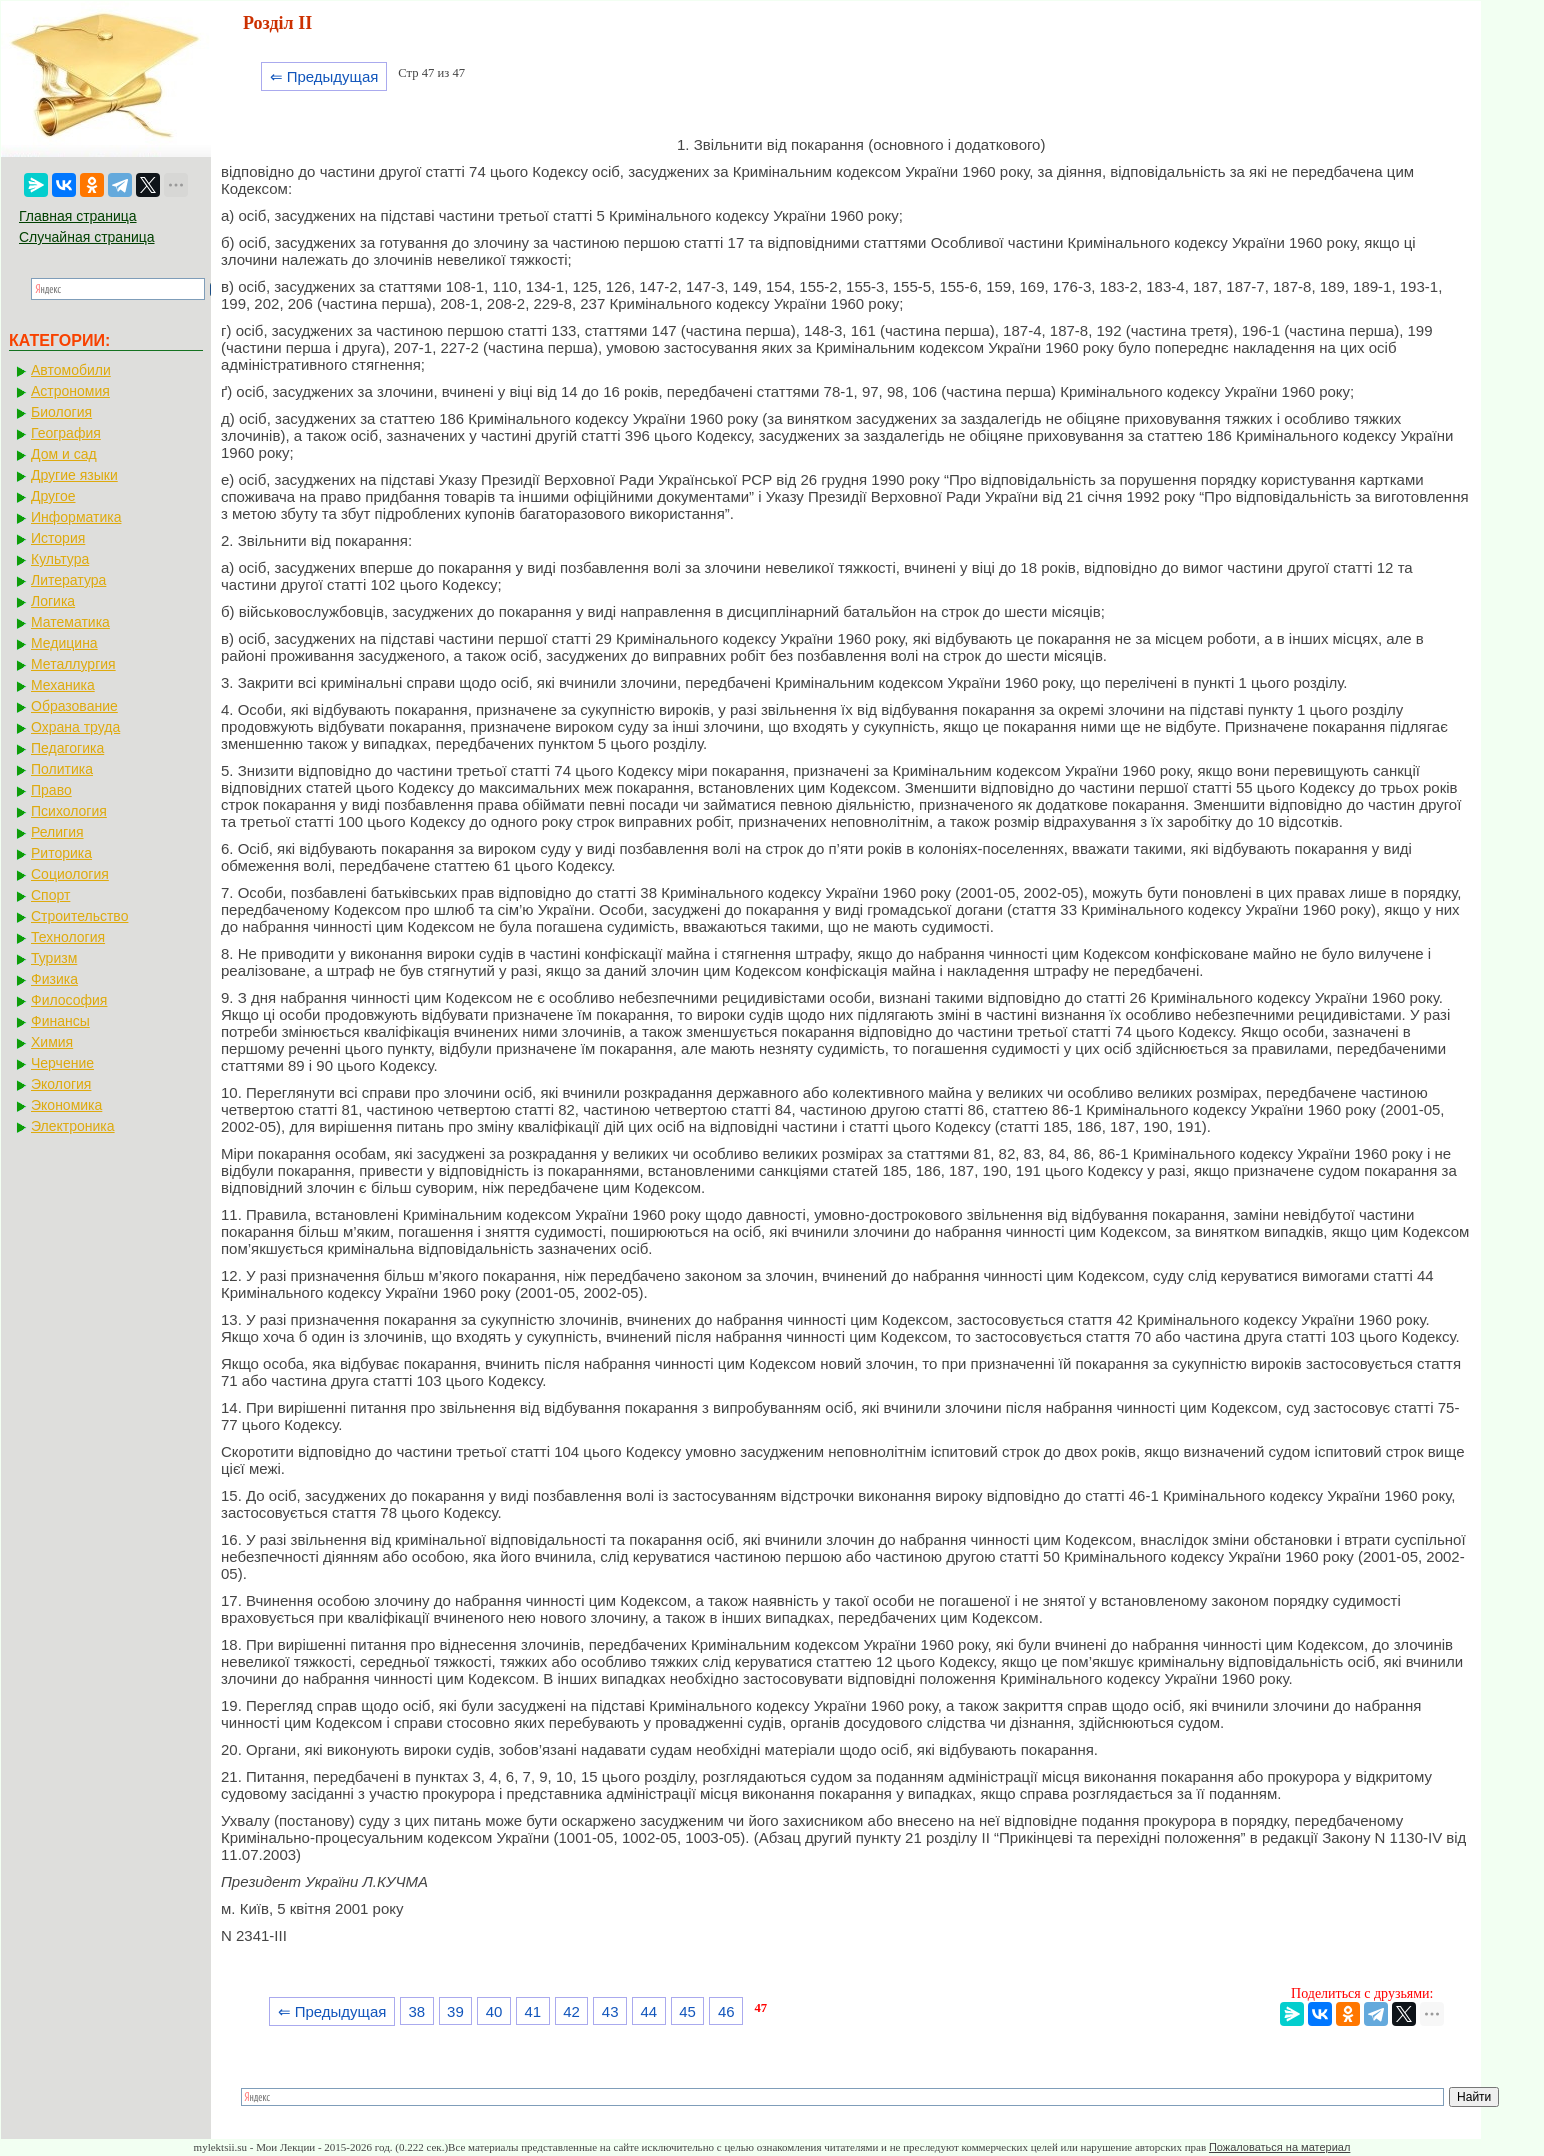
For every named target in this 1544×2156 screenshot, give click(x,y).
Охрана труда (75, 727)
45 (687, 2011)
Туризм (54, 958)
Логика (53, 601)
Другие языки (74, 475)
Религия (57, 832)
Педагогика (67, 748)
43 (610, 2011)
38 (416, 2011)
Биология (61, 412)
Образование (74, 706)
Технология (68, 937)
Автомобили (71, 370)
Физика (54, 979)
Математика (70, 622)
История (58, 538)
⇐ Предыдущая (324, 76)
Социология (70, 874)
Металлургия (73, 664)
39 (455, 2011)
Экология (61, 1084)
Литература (68, 580)
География (66, 433)
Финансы (60, 1021)
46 (726, 2011)
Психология (69, 811)
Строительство (79, 916)
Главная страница (78, 216)
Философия (69, 1000)
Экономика (66, 1105)
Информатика (76, 517)
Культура (60, 559)
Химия (52, 1042)
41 (532, 2011)
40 (494, 2011)
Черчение (62, 1063)
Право (51, 790)
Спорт (50, 895)
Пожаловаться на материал (1279, 2147)
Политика (62, 769)
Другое (53, 496)
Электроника (73, 1126)
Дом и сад (64, 454)
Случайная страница (87, 237)
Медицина (64, 643)
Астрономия (70, 391)
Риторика (61, 853)
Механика (63, 685)
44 (649, 2011)
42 (571, 2011)
